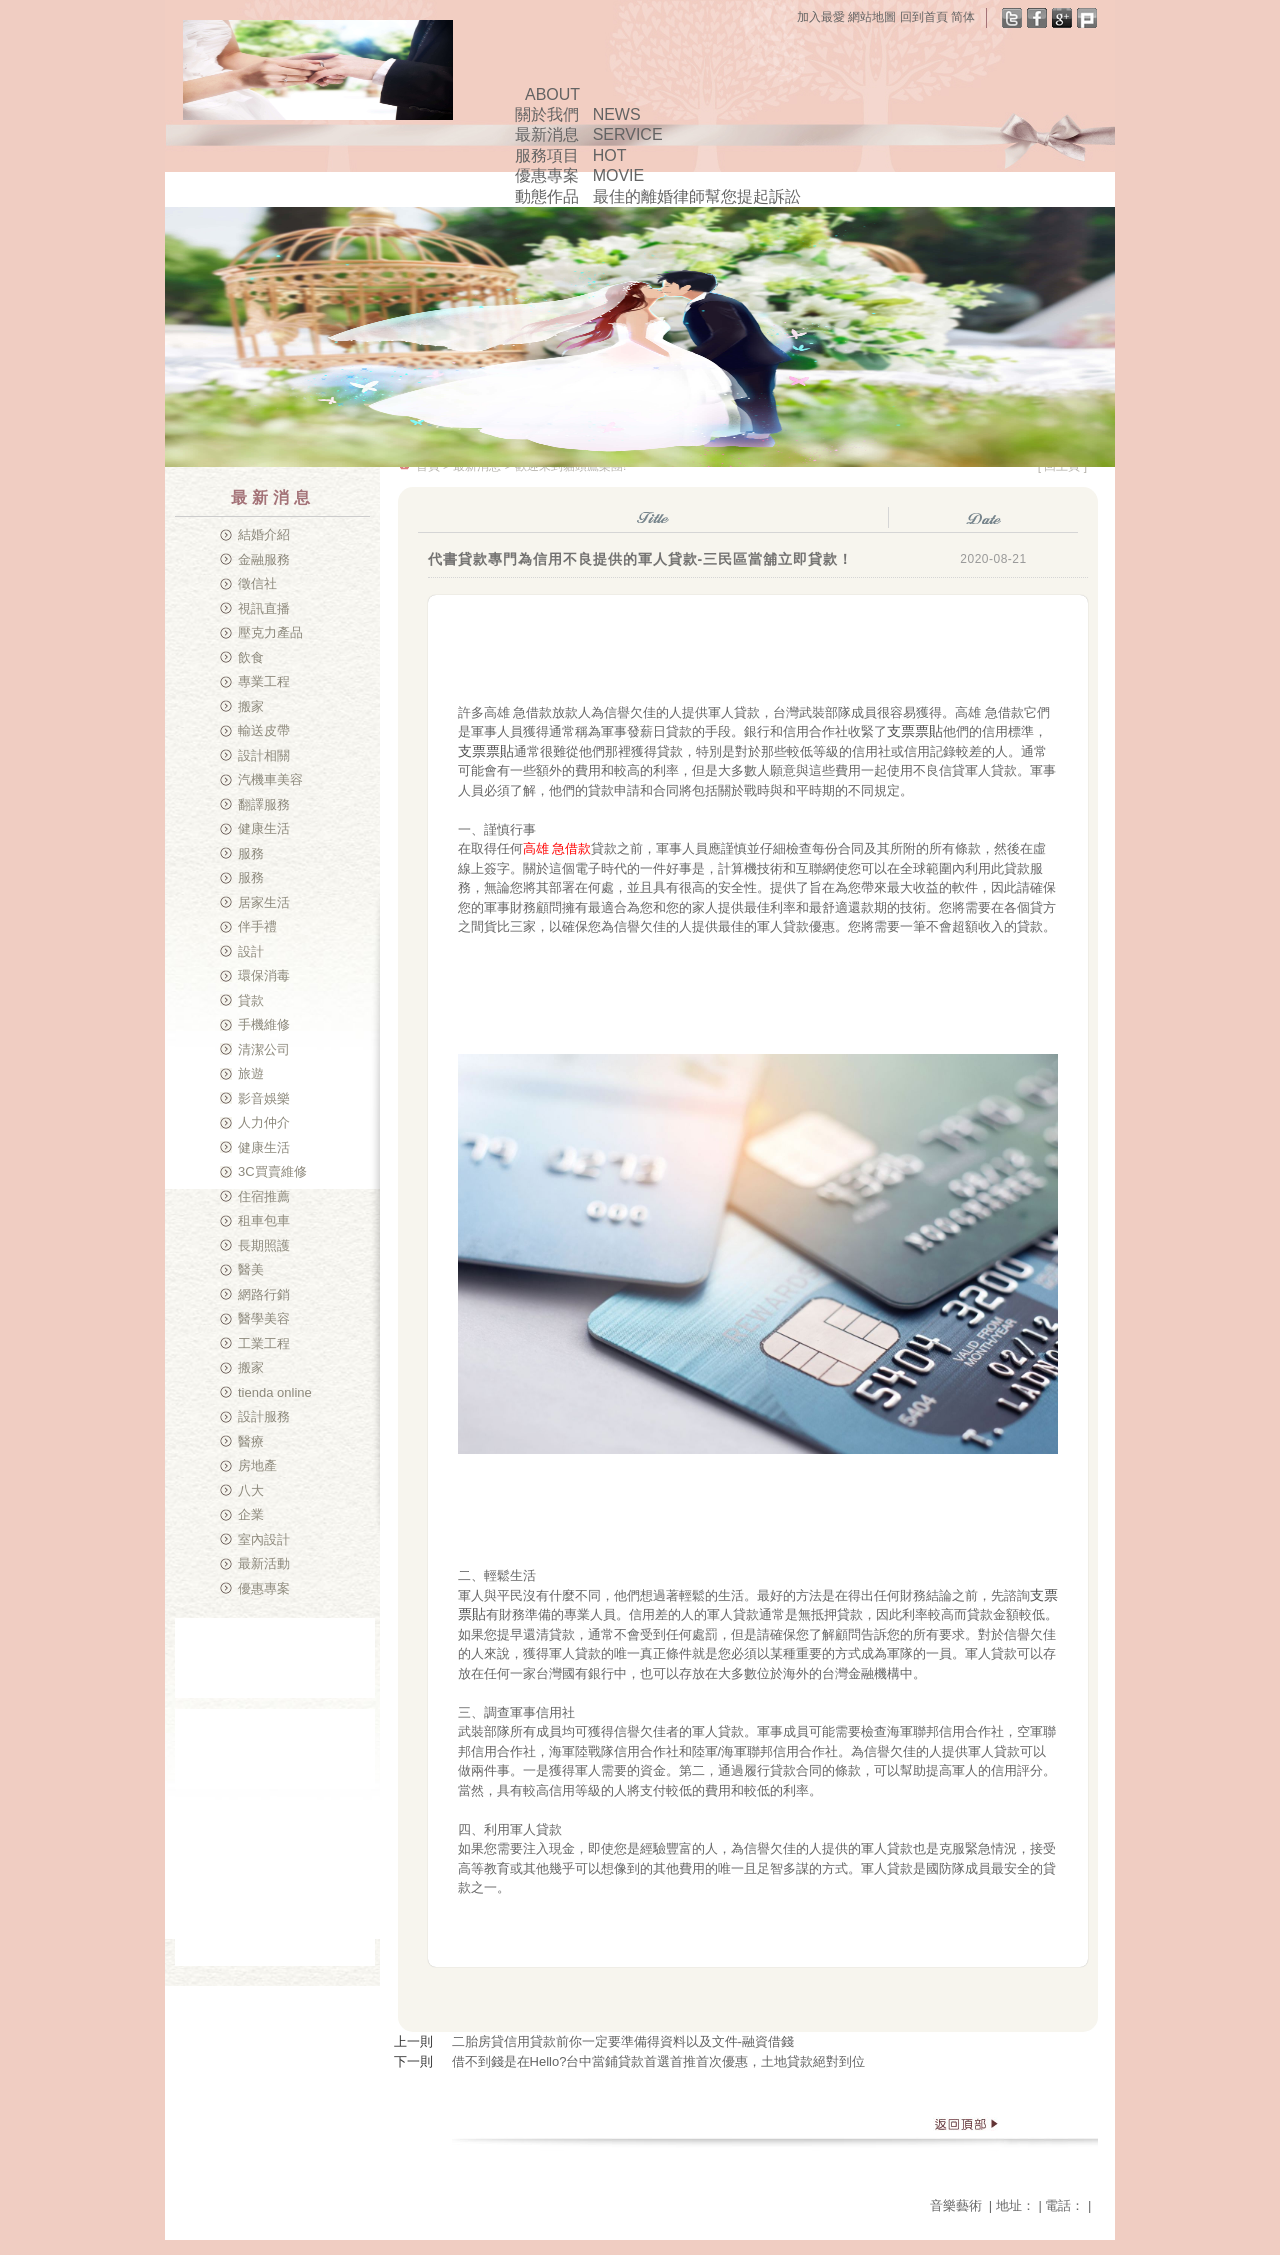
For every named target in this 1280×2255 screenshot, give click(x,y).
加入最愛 (821, 17)
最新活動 (264, 1563)
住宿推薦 (264, 1196)
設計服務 (264, 1416)
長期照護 (264, 1245)
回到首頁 (924, 17)
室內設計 (264, 1539)
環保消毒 (264, 975)
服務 (251, 853)
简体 (963, 17)
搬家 (251, 706)
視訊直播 (264, 608)
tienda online (275, 1392)
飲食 (251, 657)
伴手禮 (257, 926)
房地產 (257, 1465)
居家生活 (264, 902)
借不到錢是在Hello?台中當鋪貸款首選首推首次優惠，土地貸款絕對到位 (659, 2061)
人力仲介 (264, 1122)
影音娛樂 (264, 1098)
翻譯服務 (264, 804)
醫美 (251, 1269)
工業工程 (264, 1343)
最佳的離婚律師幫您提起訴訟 (697, 196)
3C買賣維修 (272, 1171)
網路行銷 (264, 1294)
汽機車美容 (270, 779)
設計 (251, 951)
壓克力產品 (270, 632)
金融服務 (264, 559)
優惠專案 (264, 1588)
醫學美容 (264, 1318)
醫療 (251, 1441)
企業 (251, 1514)
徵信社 (257, 583)
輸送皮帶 (264, 730)
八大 (251, 1490)
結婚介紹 (264, 534)
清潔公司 (264, 1049)
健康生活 (264, 828)
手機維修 (264, 1024)
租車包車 (264, 1220)
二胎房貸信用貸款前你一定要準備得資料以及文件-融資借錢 (623, 2041)
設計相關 (264, 755)
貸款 (251, 1000)
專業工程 (264, 681)
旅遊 (251, 1073)
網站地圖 (872, 17)
